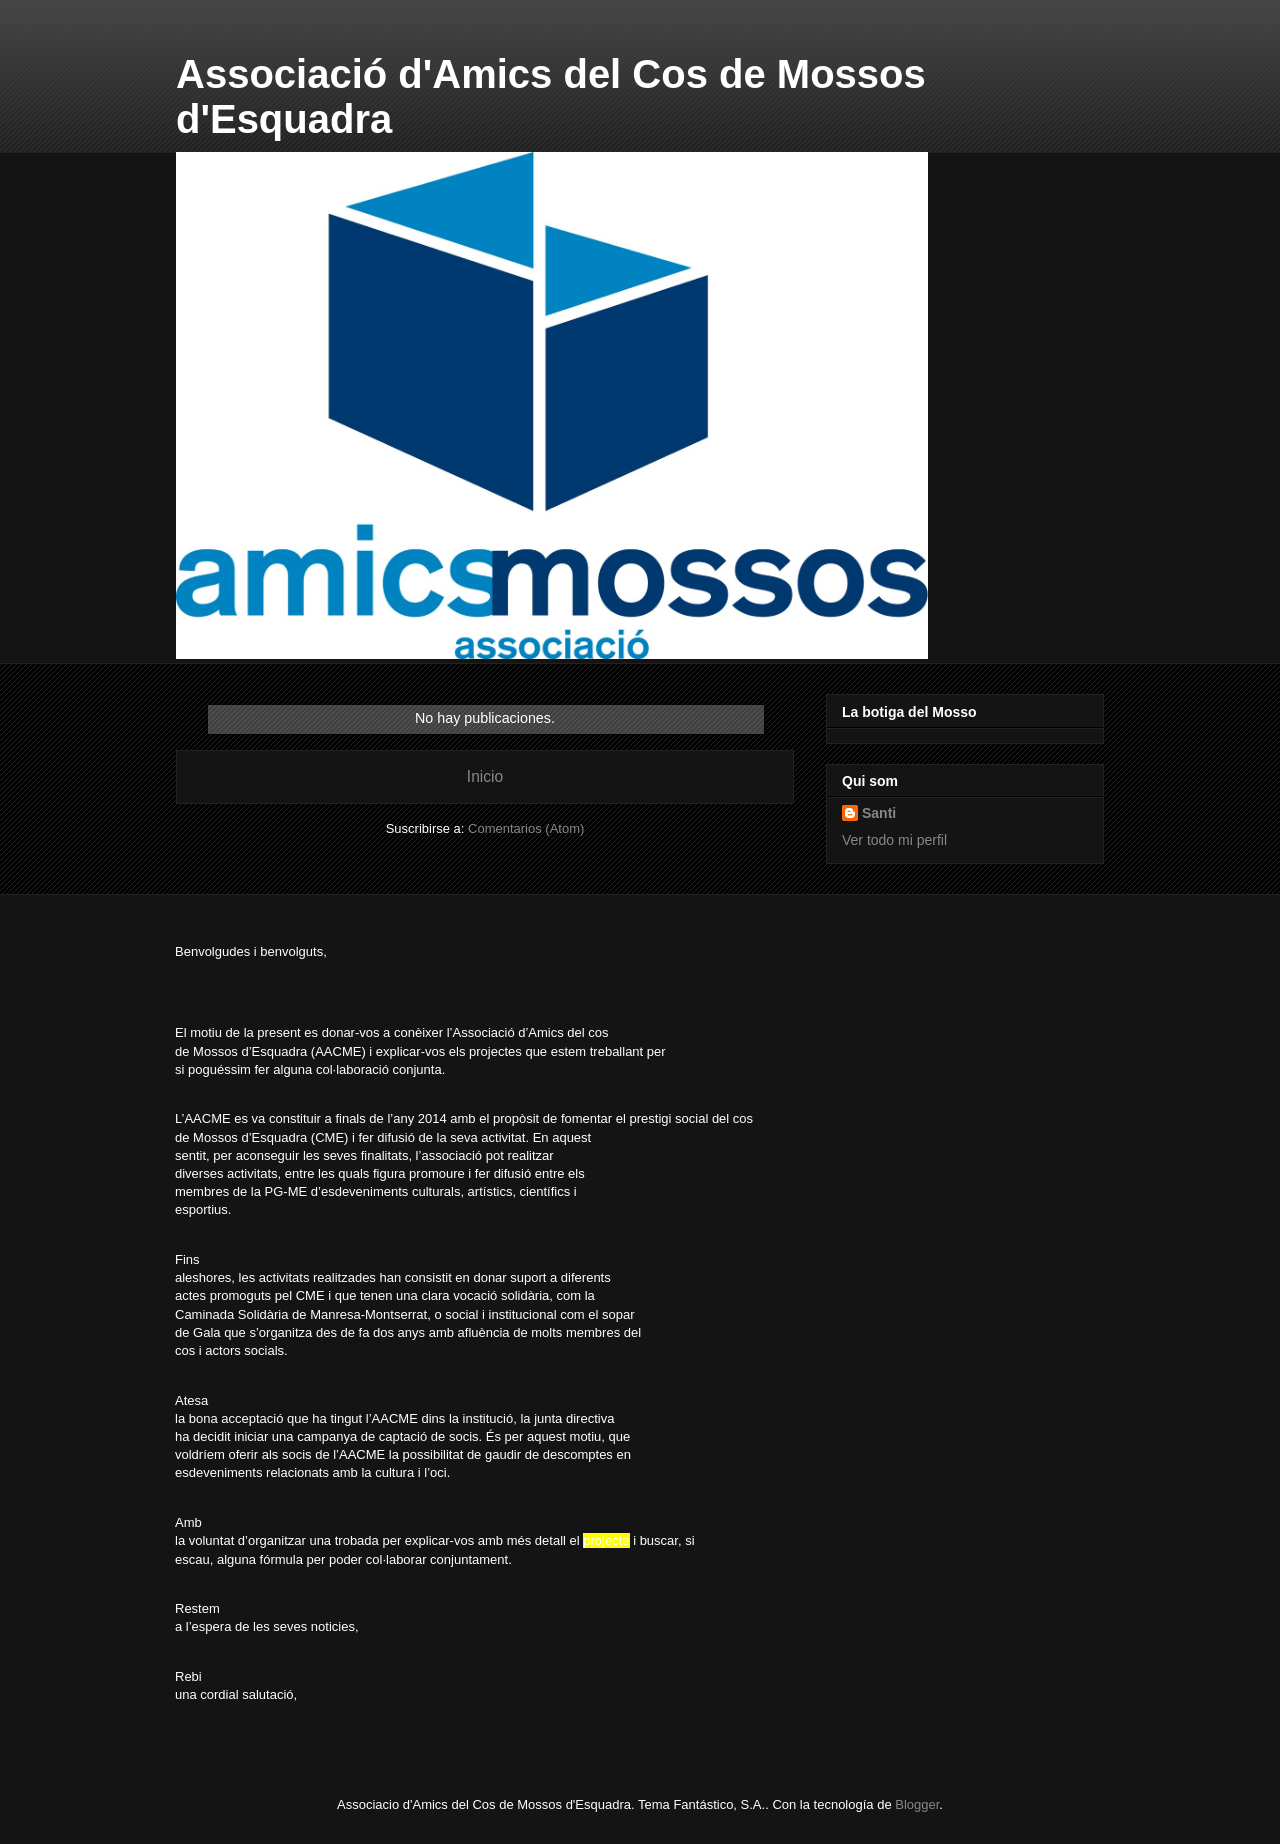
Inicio (485, 776)
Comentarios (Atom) (526, 828)
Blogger (917, 1804)
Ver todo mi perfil (894, 840)
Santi (879, 813)
